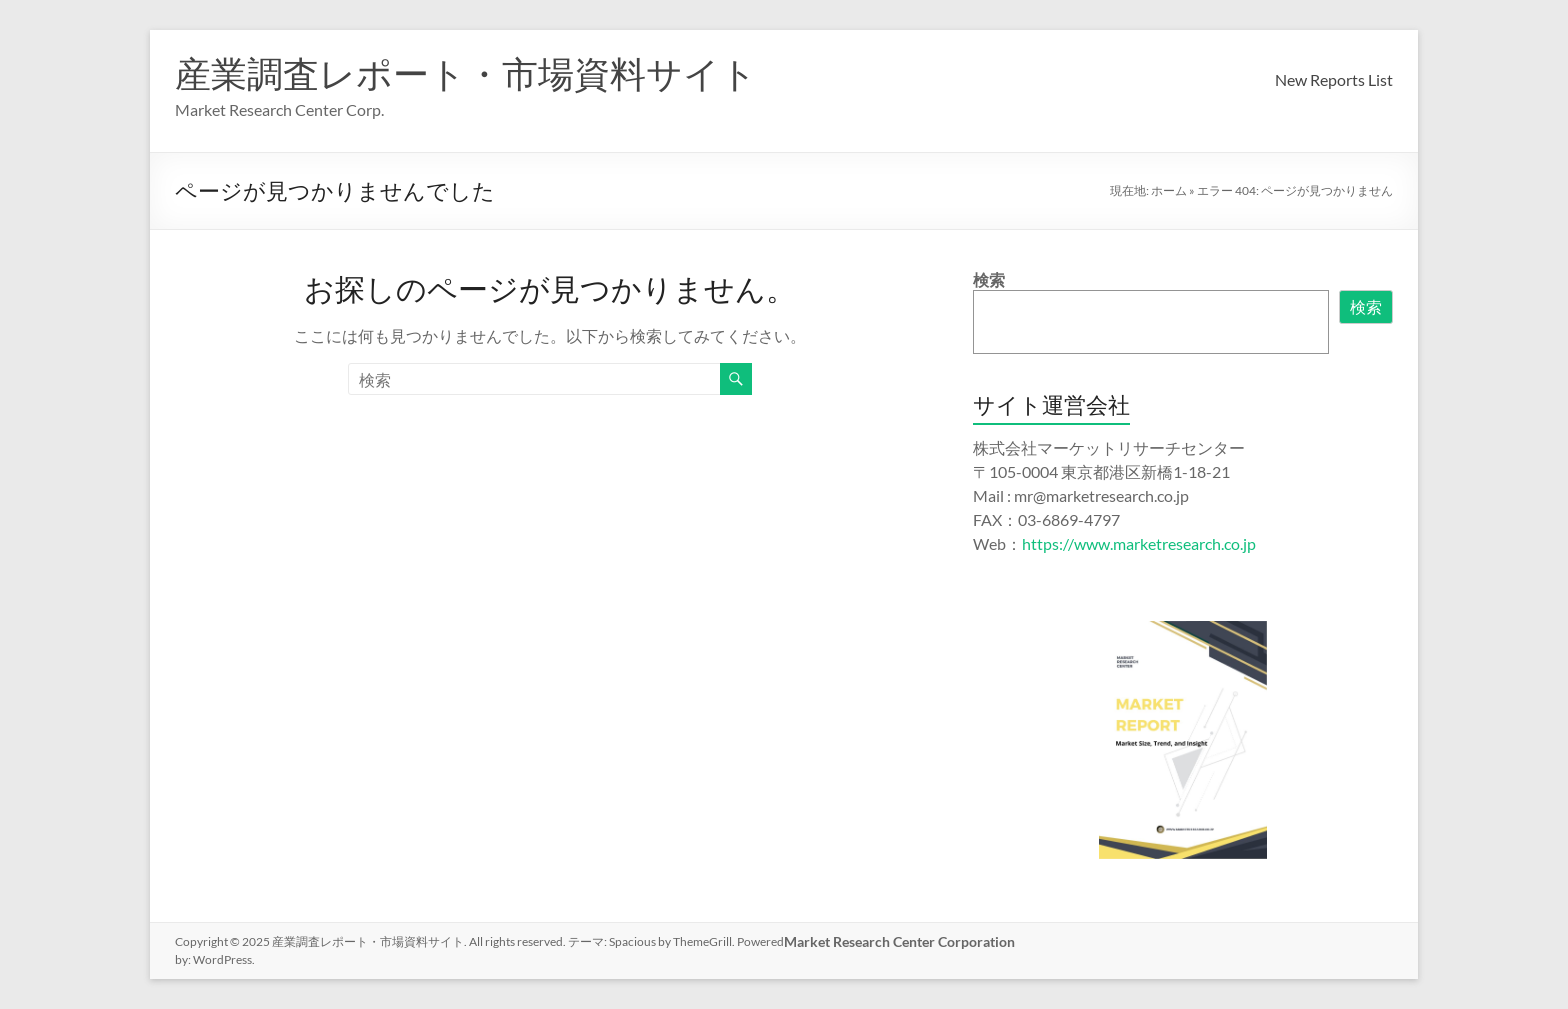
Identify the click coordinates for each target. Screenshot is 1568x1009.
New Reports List (1334, 79)
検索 (989, 279)
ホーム (1169, 190)
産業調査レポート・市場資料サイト (466, 73)
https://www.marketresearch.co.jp (1139, 543)
